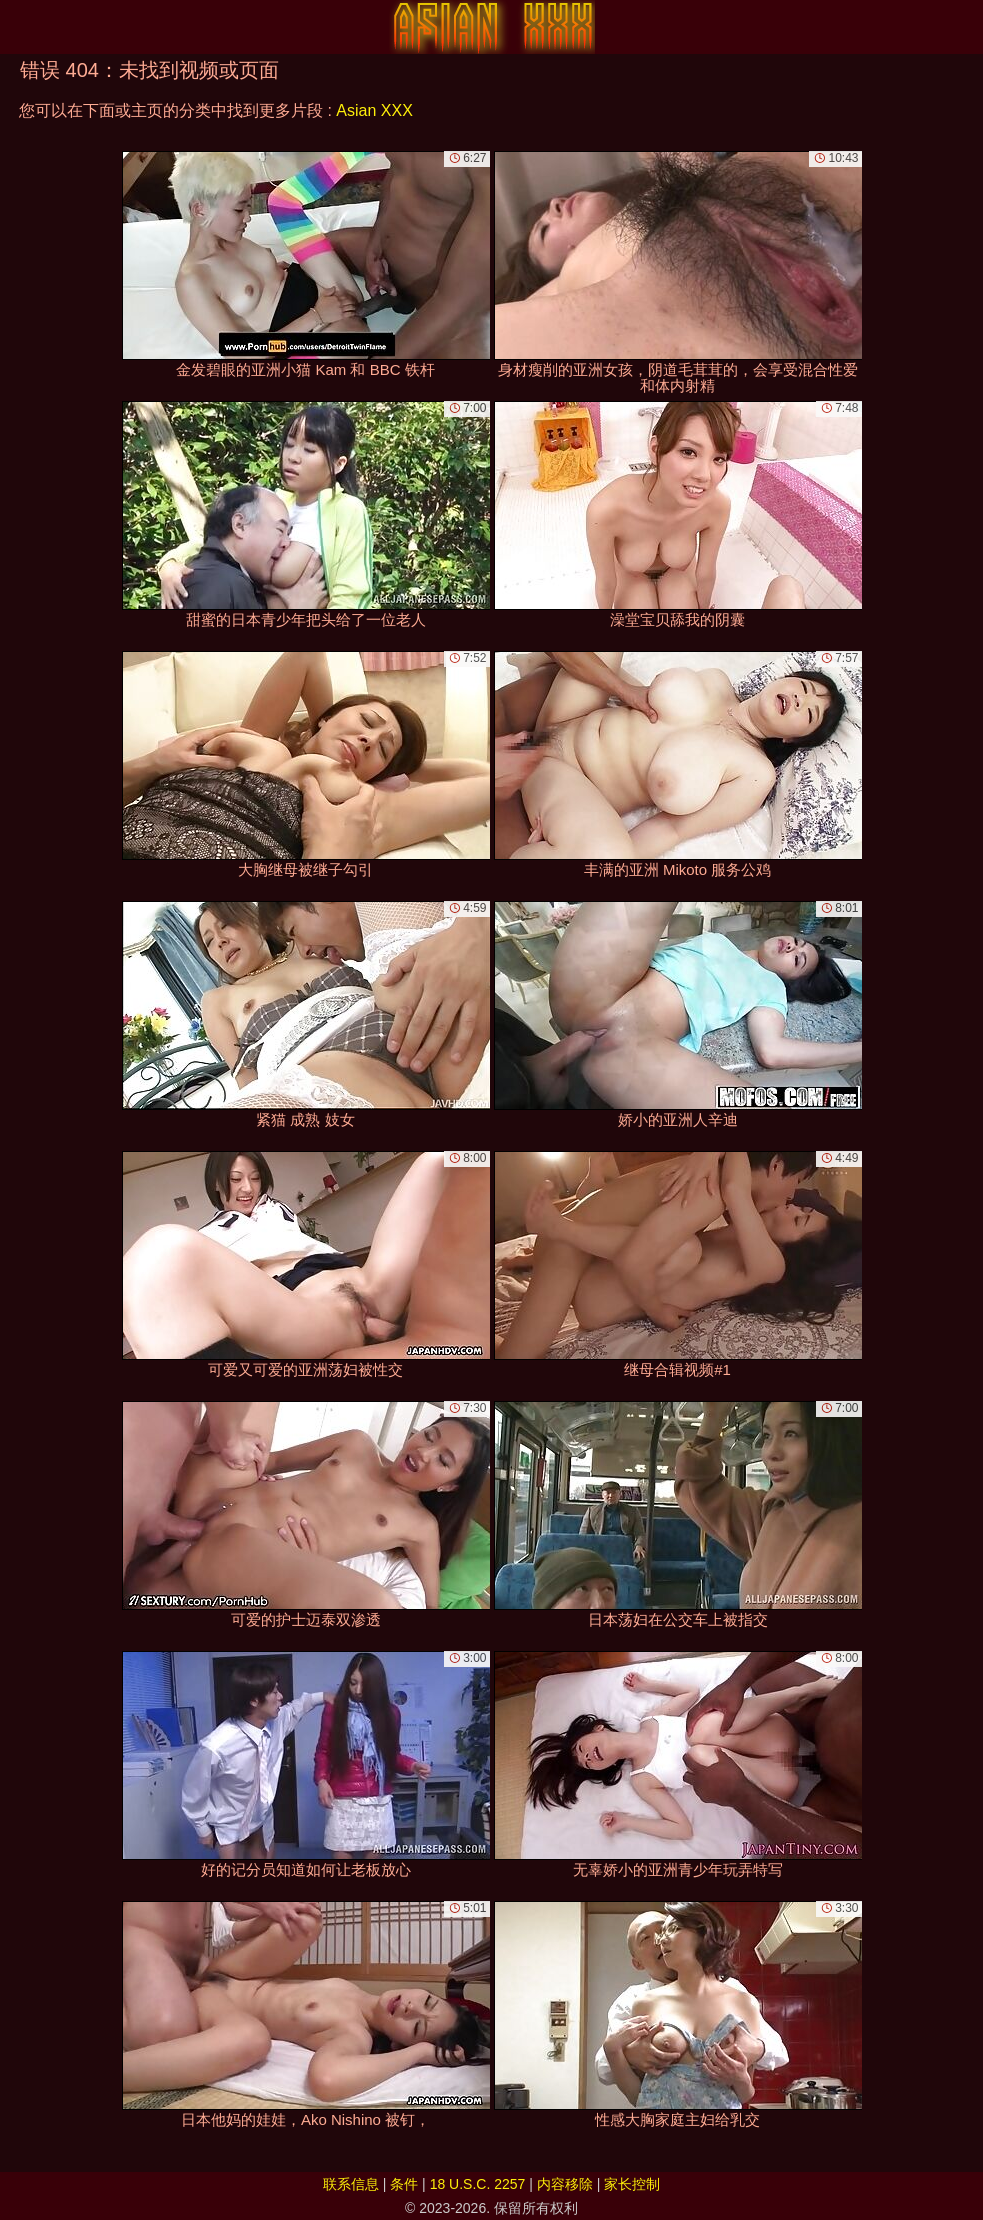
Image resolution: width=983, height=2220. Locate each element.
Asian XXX (374, 110)
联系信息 (351, 2184)
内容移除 (565, 2184)
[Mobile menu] (18, 27)
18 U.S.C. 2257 (478, 2184)
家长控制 (632, 2184)
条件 (404, 2184)
